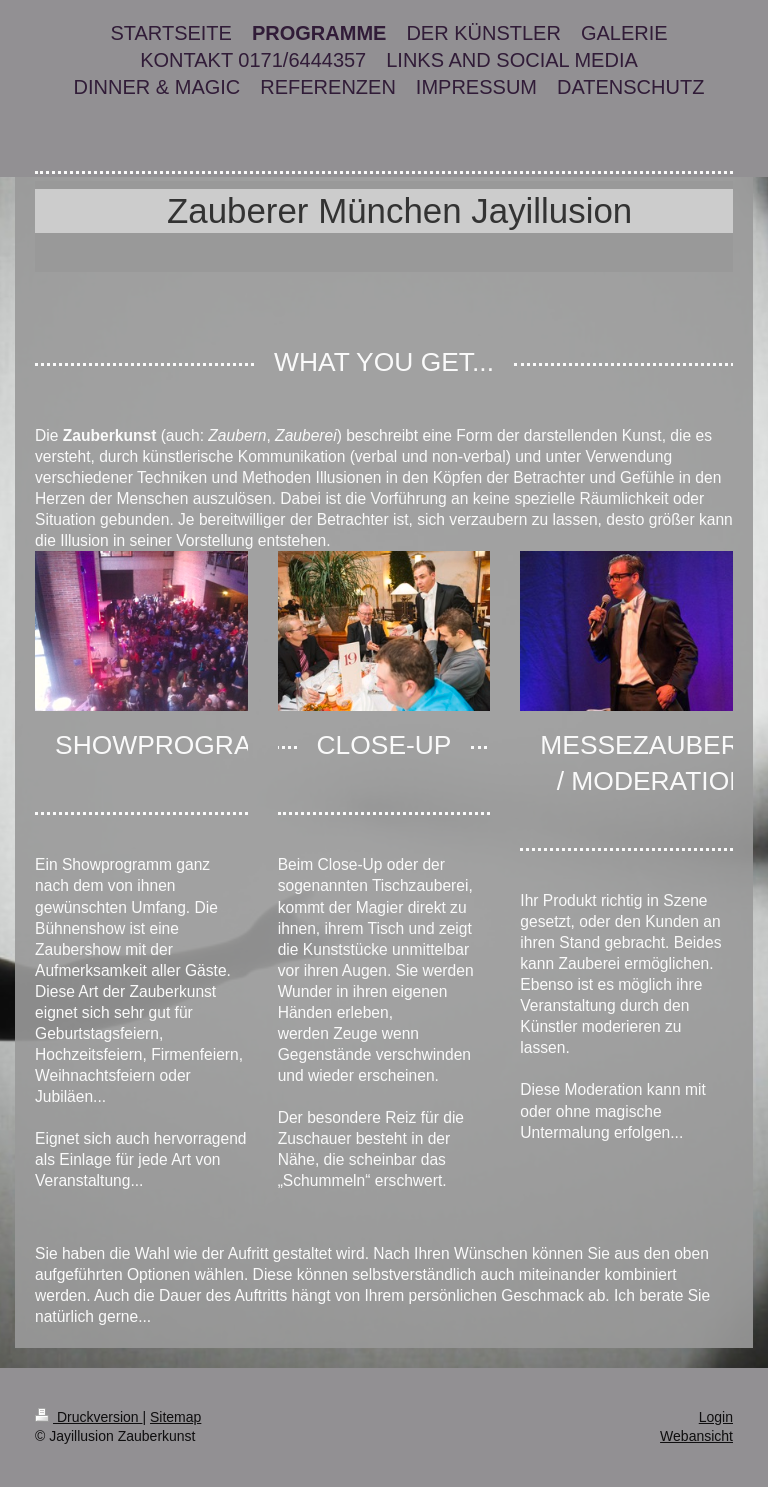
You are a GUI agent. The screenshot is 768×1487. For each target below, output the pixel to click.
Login (716, 1417)
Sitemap (175, 1417)
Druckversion (88, 1417)
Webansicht (696, 1436)
